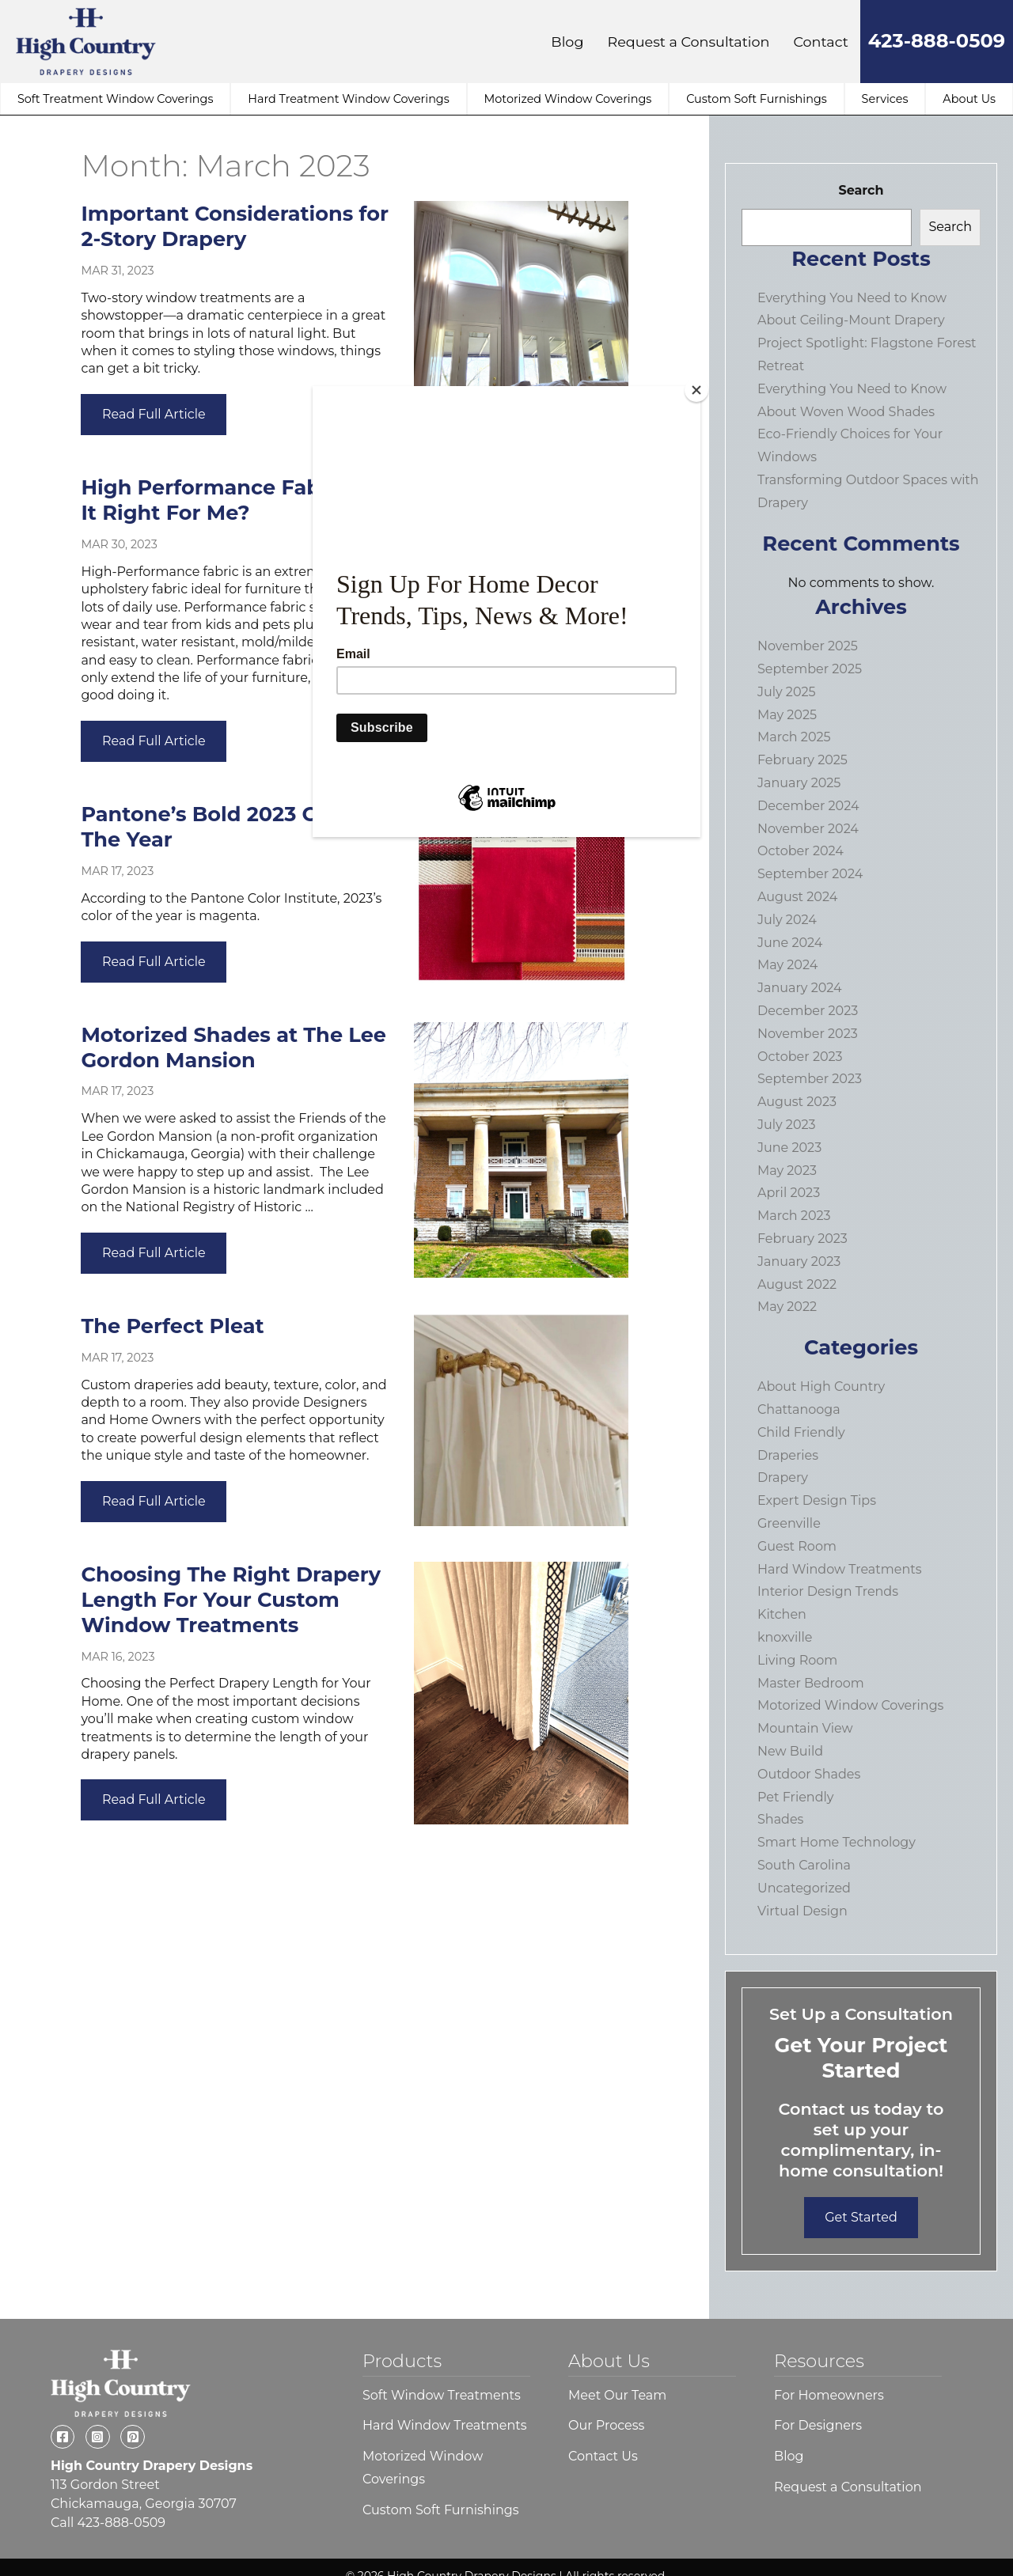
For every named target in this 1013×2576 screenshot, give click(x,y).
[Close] (696, 390)
